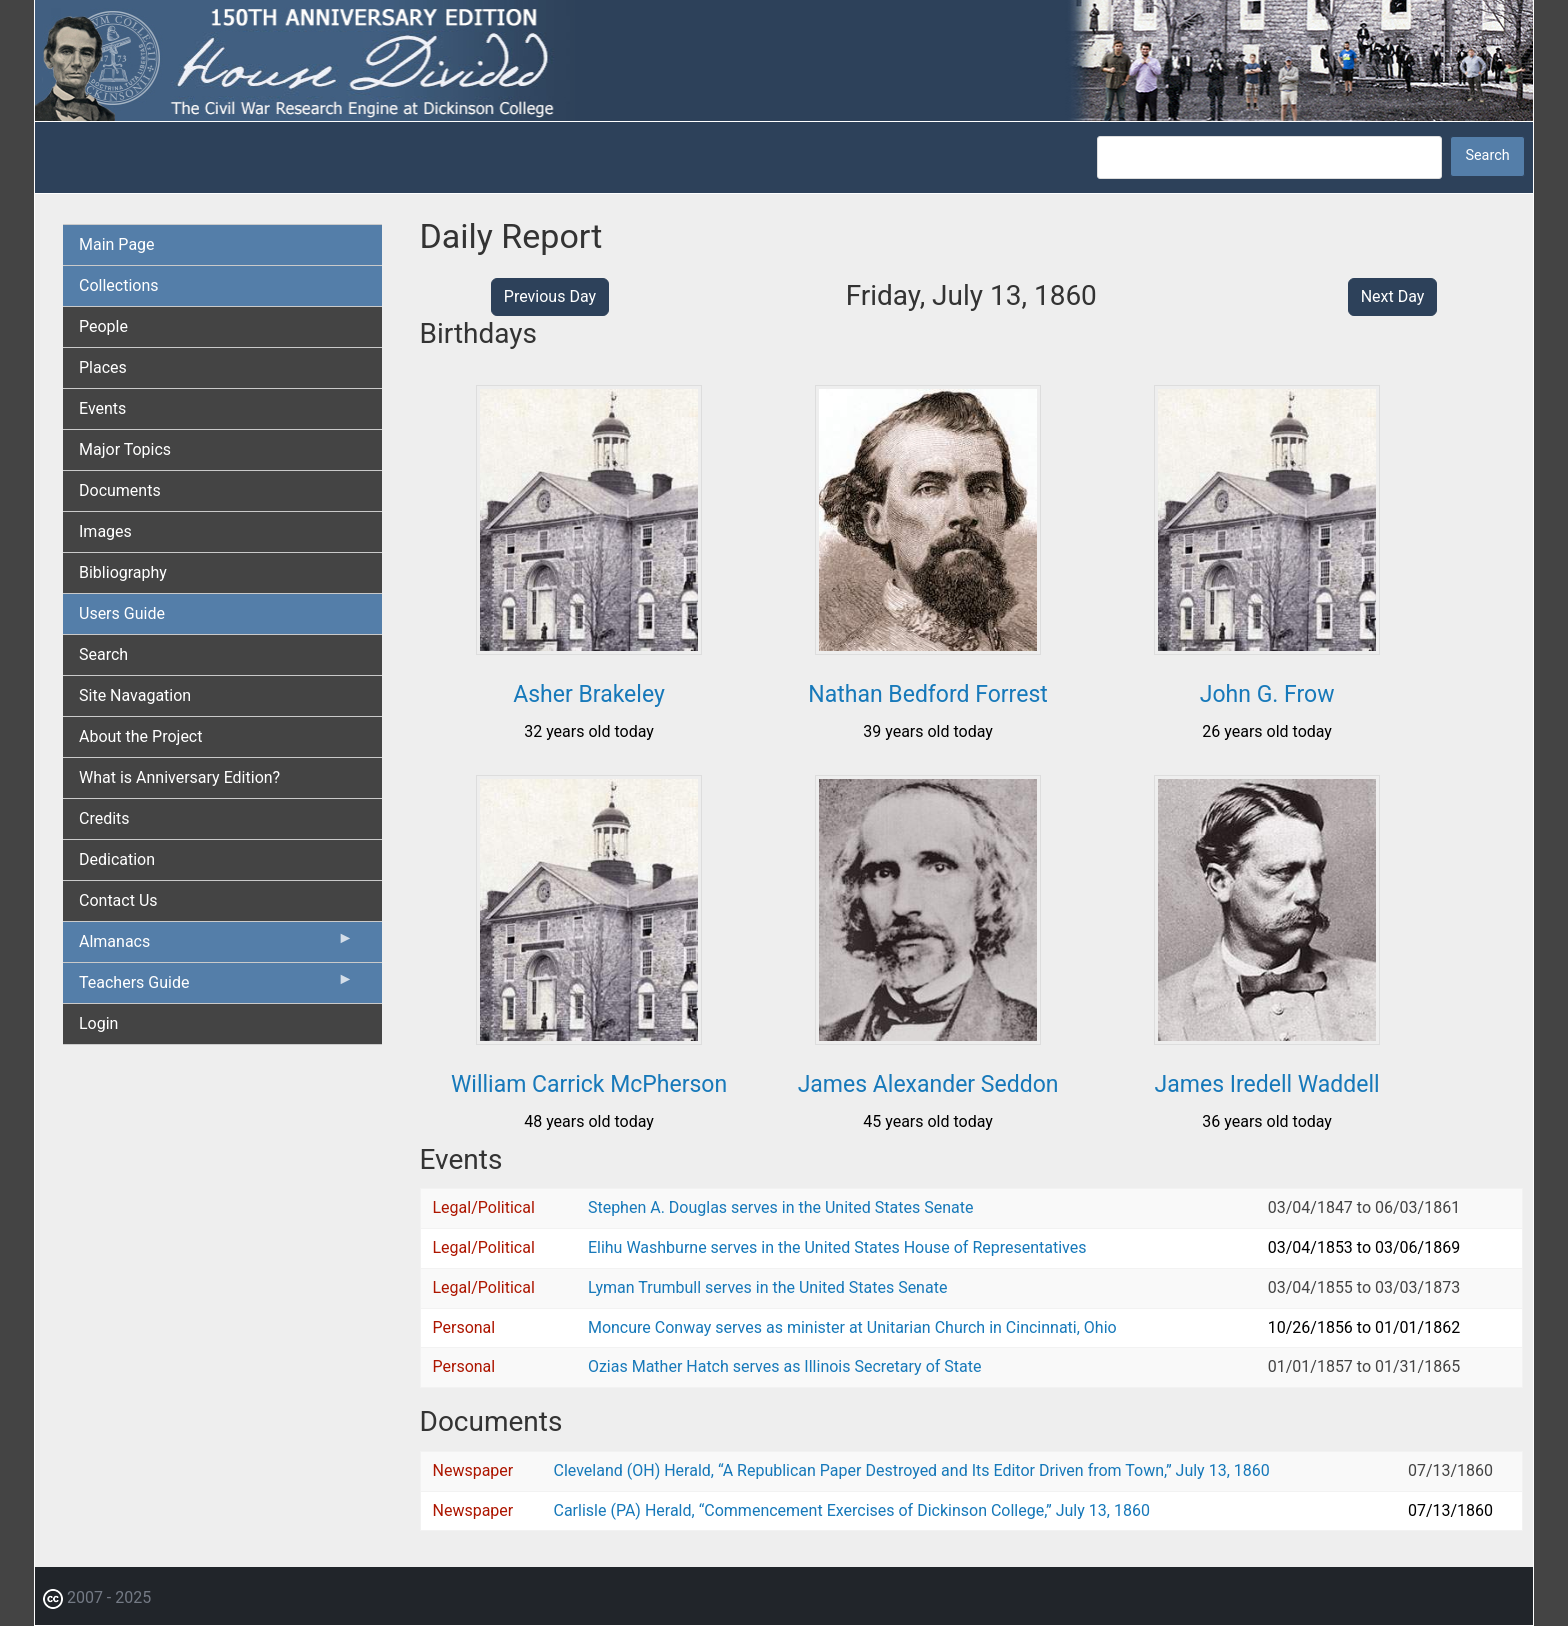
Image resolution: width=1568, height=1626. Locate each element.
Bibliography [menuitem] (123, 572)
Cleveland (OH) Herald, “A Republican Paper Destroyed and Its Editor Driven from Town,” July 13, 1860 (912, 1470)
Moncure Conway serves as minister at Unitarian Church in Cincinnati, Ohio (852, 1327)
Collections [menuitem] (119, 285)
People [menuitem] (103, 326)
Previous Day (550, 296)
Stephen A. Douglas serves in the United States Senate (780, 1207)
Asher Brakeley (589, 694)
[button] (589, 647)
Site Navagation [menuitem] (135, 695)
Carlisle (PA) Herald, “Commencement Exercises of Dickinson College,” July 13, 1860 (852, 1510)
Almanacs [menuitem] (216, 946)
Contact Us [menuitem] (118, 900)
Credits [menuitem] (104, 818)
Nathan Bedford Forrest (927, 694)
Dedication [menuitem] (117, 859)
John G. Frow (1267, 694)
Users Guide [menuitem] (122, 613)
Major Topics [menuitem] (125, 449)
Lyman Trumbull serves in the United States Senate (767, 1287)
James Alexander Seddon (928, 1084)
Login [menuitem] (98, 1023)
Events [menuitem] (102, 408)
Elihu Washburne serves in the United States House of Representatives (837, 1247)
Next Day (1393, 296)
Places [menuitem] (103, 367)
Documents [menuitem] (120, 490)
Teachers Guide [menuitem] (216, 987)
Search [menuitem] (103, 654)
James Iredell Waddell (1267, 1084)
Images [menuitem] (105, 531)
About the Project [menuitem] (140, 736)
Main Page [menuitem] (117, 244)
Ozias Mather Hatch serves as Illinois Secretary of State (785, 1366)
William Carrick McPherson (589, 1084)
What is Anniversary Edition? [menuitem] (179, 777)
